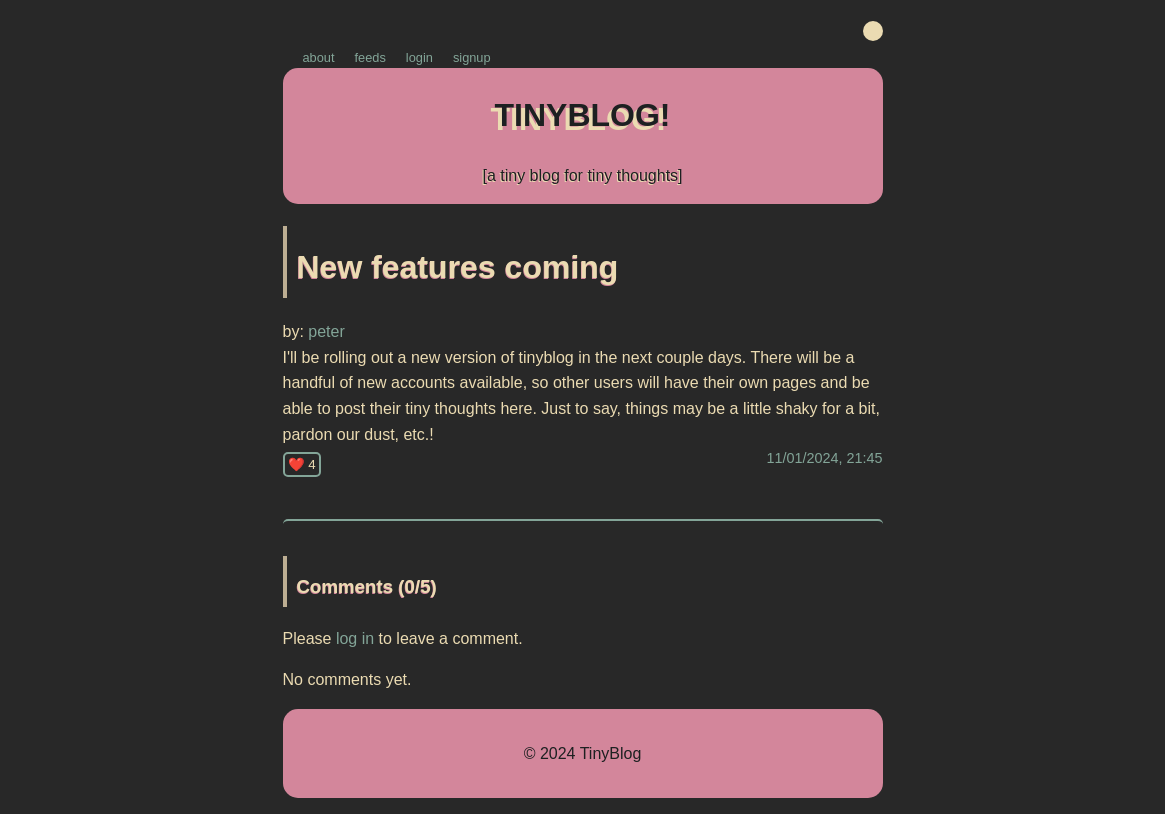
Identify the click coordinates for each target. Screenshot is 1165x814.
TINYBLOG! (583, 115)
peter (324, 331)
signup (472, 57)
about (319, 57)
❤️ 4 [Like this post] (302, 464)
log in (355, 638)
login (419, 57)
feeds (370, 57)
